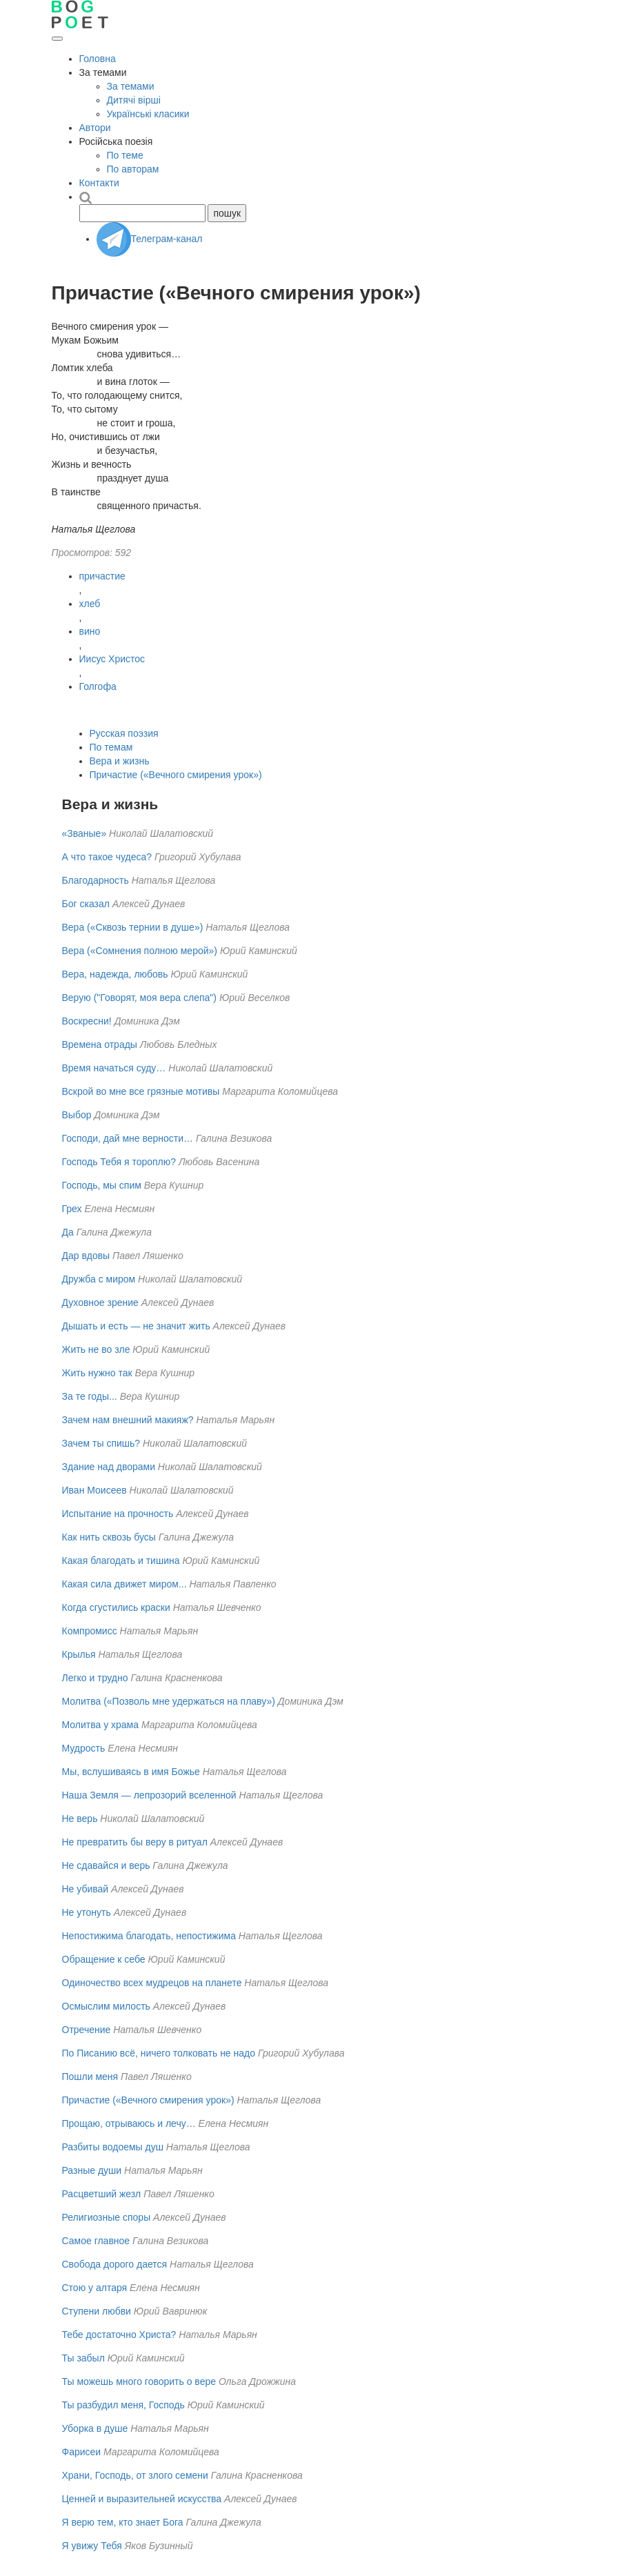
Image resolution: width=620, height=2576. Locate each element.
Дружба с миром (99, 1279)
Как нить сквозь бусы (109, 1537)
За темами (130, 86)
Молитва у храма (100, 1724)
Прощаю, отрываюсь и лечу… (129, 2123)
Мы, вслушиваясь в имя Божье (131, 1771)
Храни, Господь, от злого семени (135, 2475)
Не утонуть (86, 1912)
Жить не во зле (96, 1349)
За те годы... (89, 1396)
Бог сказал (86, 903)
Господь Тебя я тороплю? (119, 1161)
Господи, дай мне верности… (128, 1138)
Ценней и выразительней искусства (142, 2498)
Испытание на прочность (118, 1513)
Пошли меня (90, 2076)
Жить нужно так (97, 1372)
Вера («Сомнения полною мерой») (139, 950)
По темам (111, 747)
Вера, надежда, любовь (115, 974)
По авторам (133, 169)
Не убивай (85, 1888)
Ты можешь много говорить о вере (139, 2381)
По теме (125, 155)
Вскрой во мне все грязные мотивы (141, 1091)
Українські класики (148, 113)
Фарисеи (81, 2451)
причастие (102, 576)
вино (90, 631)
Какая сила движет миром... (124, 1583)
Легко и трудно (95, 1677)
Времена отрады (99, 1044)
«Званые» (84, 833)
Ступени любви (96, 2311)
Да (68, 1232)
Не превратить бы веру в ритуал (135, 1841)
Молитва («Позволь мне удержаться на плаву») (168, 1701)
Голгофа (98, 686)
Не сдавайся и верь (106, 1865)
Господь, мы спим (101, 1185)
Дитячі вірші (134, 100)
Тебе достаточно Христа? (119, 2334)
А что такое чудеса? (107, 856)
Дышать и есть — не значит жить (136, 1325)
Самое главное (96, 2240)
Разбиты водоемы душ (112, 2146)
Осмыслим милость (106, 2006)
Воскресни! (87, 1021)
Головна (97, 58)
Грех (72, 1208)
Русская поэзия (124, 733)
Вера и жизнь (120, 760)
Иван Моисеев (94, 1490)
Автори (95, 127)
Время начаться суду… (114, 1067)
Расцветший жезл (101, 2193)
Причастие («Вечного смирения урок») (176, 774)
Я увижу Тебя (92, 2545)
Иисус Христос (112, 658)
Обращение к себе (104, 1959)
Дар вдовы (86, 1255)
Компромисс (89, 1630)
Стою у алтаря (95, 2287)
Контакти (99, 182)
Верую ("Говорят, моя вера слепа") (139, 997)
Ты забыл (83, 2358)
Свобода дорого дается (115, 2264)
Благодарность (95, 880)
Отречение (86, 2029)
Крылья (79, 1654)
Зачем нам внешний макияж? (128, 1419)
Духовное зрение (100, 1302)
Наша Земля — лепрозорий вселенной (149, 1795)
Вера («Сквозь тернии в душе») (132, 927)
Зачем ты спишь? (101, 1443)
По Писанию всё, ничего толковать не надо (159, 2053)
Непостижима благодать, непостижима (149, 1935)
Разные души (92, 2170)
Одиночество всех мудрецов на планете (152, 1982)
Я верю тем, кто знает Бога (122, 2522)
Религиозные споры (106, 2217)
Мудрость (84, 1748)
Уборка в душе (95, 2428)
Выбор (77, 1114)
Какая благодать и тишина (121, 1560)
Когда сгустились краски (116, 1607)
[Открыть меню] (57, 39)
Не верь (80, 1818)
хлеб (90, 603)
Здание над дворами (108, 1466)
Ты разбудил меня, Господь (123, 2404)
